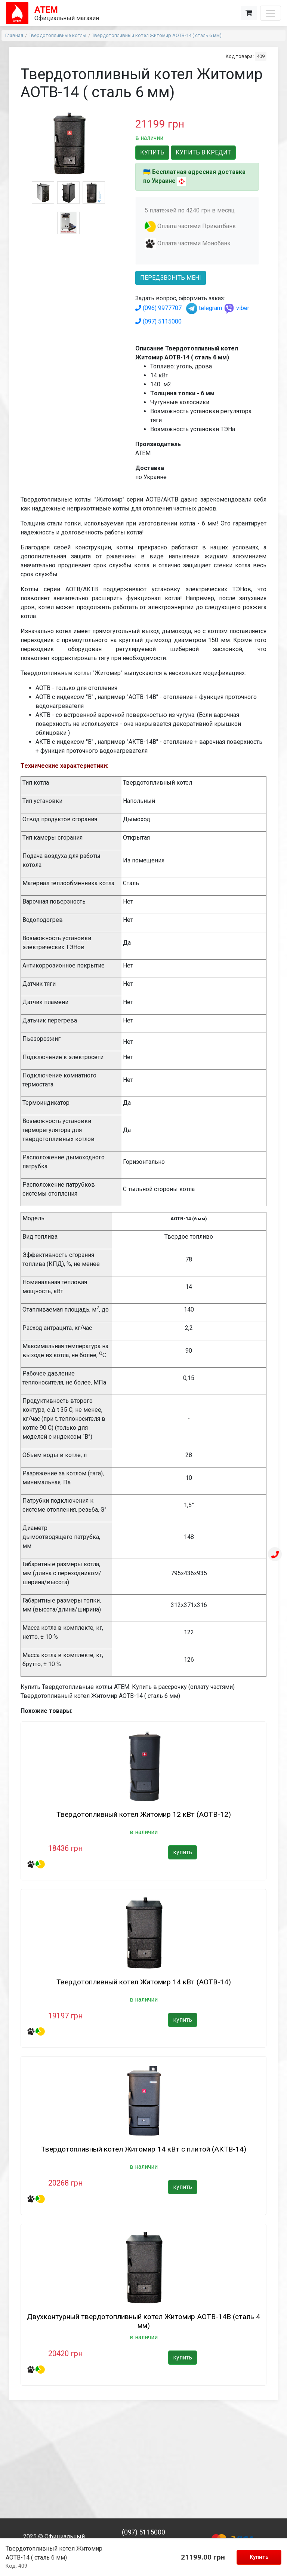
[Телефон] (275, 1555)
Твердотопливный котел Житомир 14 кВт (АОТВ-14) (143, 1982)
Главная (14, 35)
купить (182, 1852)
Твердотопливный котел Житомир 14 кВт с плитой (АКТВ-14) (143, 2149)
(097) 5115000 (158, 321)
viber (236, 308)
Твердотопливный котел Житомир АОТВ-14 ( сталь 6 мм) (157, 35)
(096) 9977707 (158, 308)
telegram (204, 308)
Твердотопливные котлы (57, 35)
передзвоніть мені (170, 277)
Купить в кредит (203, 152)
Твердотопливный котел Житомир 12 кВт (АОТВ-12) (143, 1814)
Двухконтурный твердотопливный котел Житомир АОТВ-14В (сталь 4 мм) (143, 2321)
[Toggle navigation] (270, 13)
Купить (259, 2557)
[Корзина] (249, 13)
